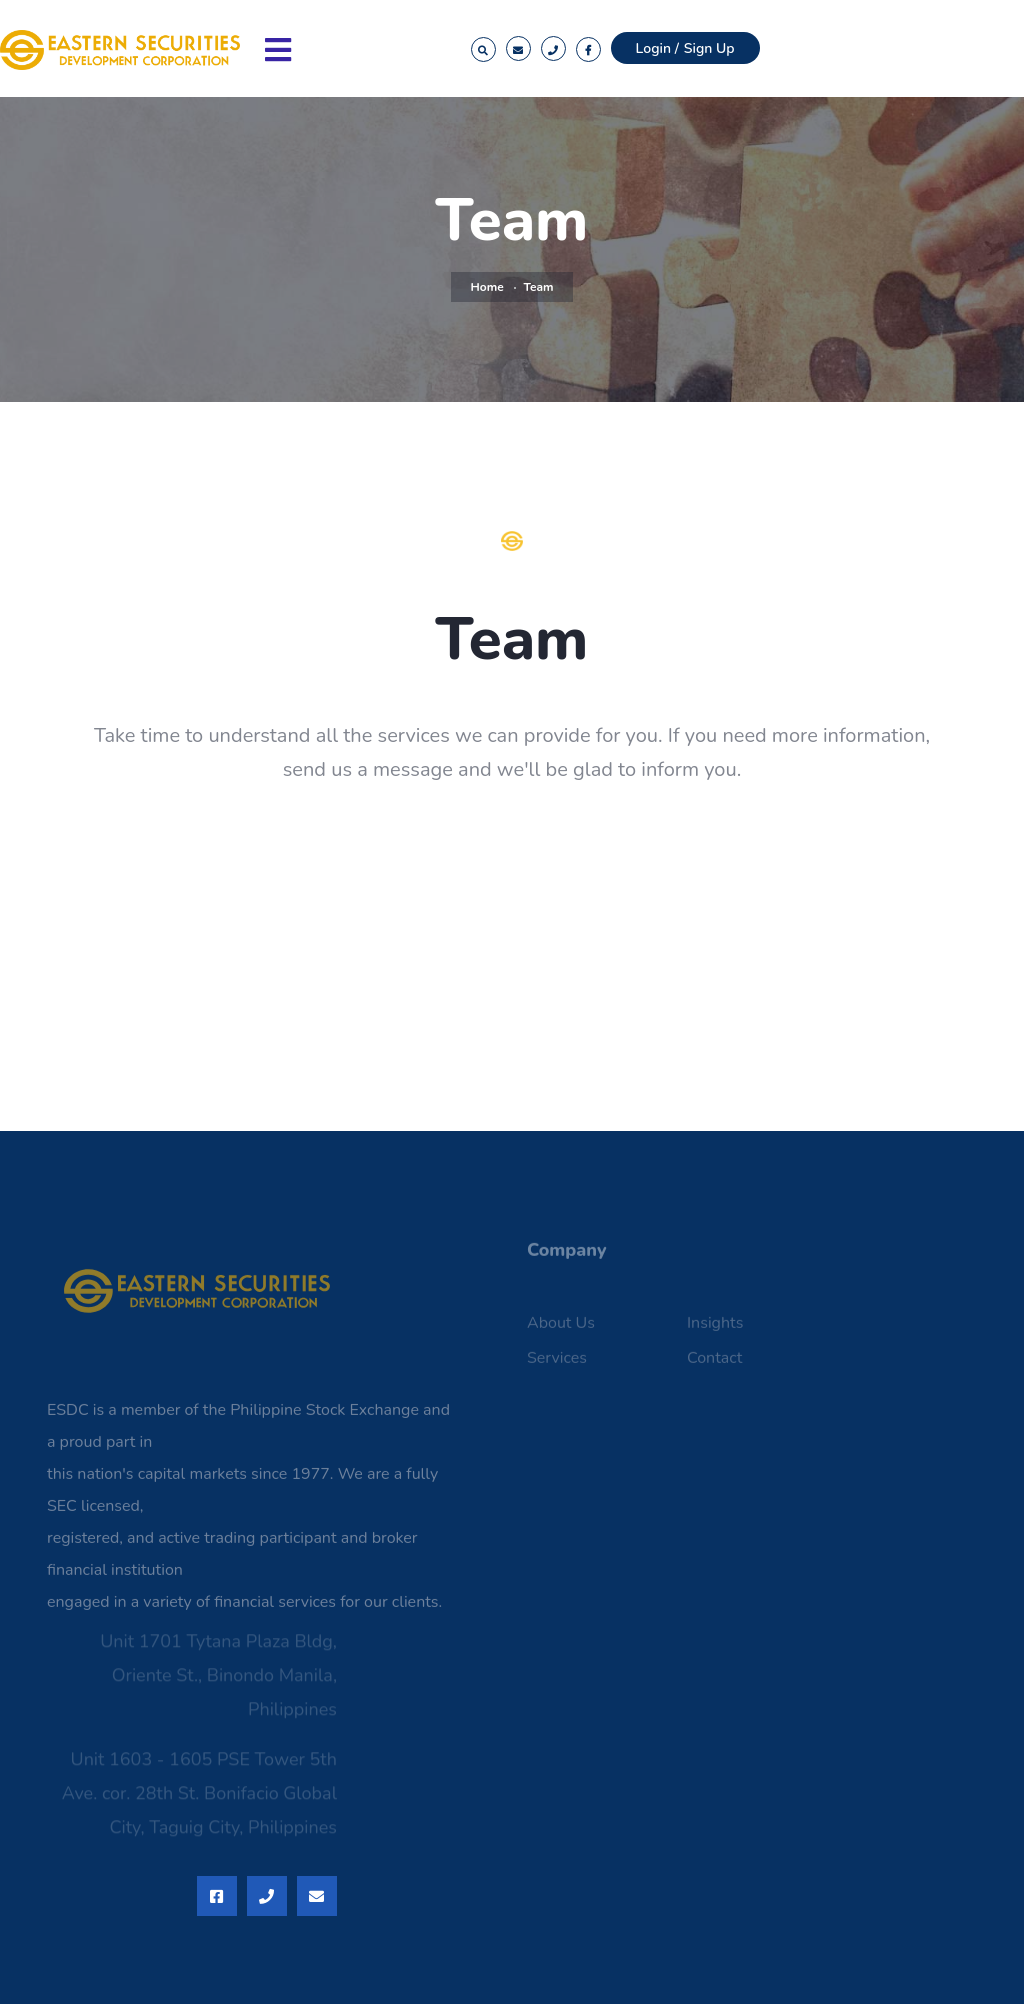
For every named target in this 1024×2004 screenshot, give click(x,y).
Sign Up (709, 48)
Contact (714, 1364)
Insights (715, 1329)
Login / (657, 48)
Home (487, 287)
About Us (561, 1329)
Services (557, 1364)
